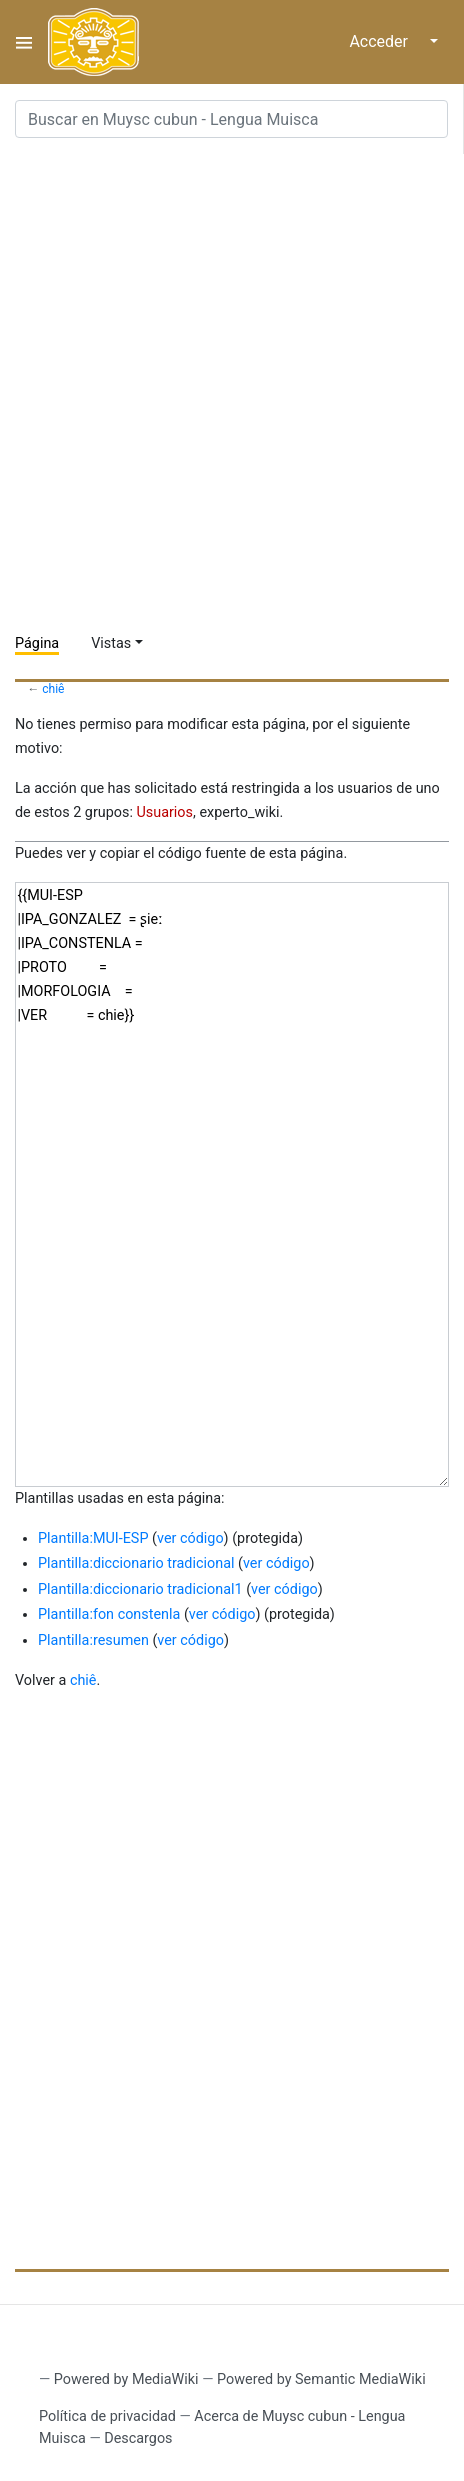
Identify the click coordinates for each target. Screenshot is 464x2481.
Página (37, 643)
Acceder (378, 41)
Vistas (111, 643)
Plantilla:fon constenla (109, 1614)
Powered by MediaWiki (126, 2379)
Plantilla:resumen (93, 1640)
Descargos (138, 2438)
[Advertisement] (232, 386)
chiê (53, 689)
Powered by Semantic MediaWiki (321, 2379)
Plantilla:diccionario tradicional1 (140, 1589)
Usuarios (164, 812)
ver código (190, 1538)
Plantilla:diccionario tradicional (136, 1563)
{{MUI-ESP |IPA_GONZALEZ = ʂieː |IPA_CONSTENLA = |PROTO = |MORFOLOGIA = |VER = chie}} (232, 1184)
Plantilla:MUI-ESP (93, 1538)
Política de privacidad (107, 2416)
